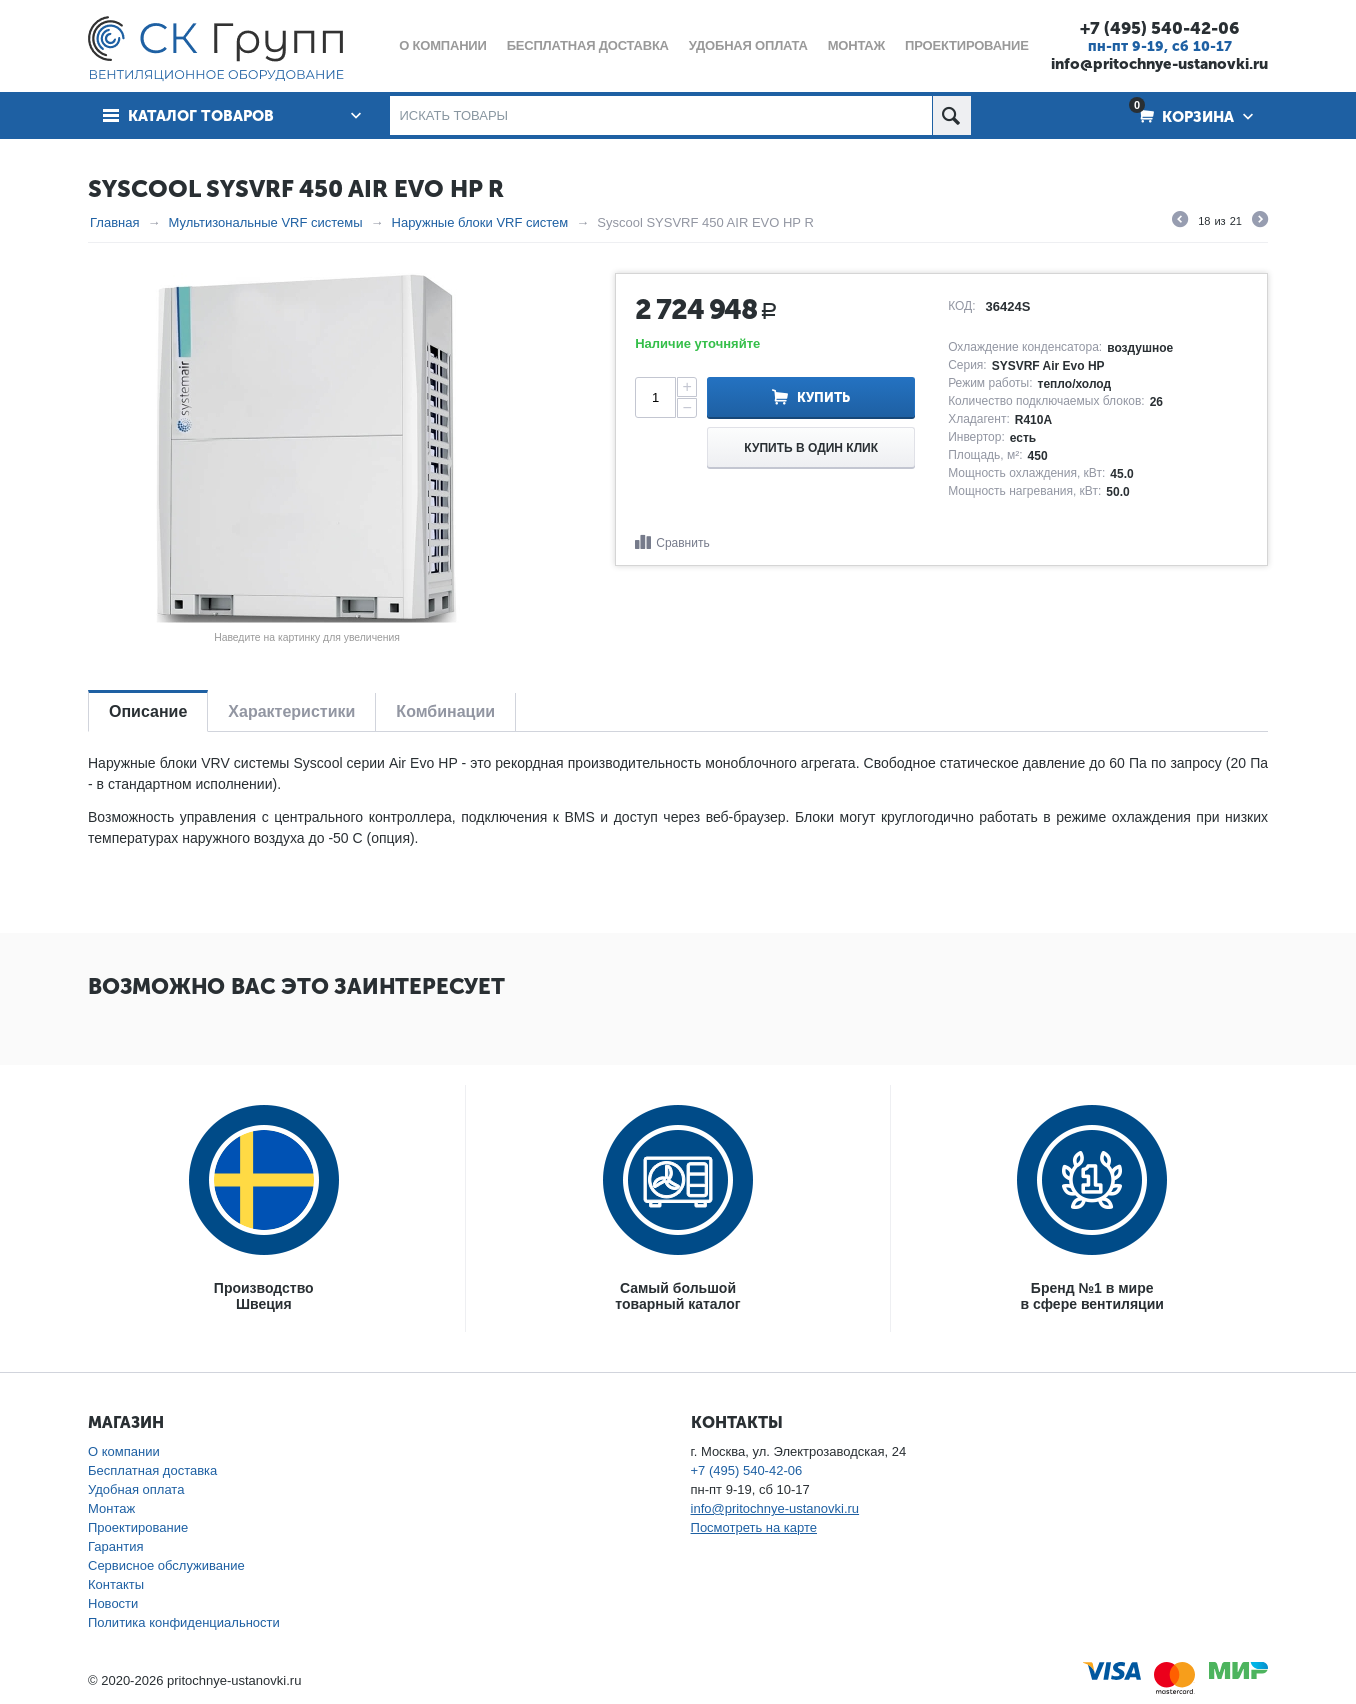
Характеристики (291, 711)
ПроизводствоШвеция (264, 1296)
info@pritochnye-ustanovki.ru (1159, 64)
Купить (823, 397)
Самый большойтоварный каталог (677, 1296)
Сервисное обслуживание (166, 1565)
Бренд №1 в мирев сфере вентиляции (1092, 1296)
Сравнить (682, 543)
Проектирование (138, 1527)
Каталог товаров (201, 116)
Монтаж (111, 1508)
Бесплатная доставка (152, 1470)
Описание (148, 711)
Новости (113, 1603)
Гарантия (115, 1546)
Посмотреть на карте (754, 1527)
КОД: (961, 306)
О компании (124, 1451)
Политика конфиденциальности (184, 1622)
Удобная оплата (136, 1489)
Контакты (116, 1584)
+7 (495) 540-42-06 (1159, 28)
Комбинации (445, 711)
